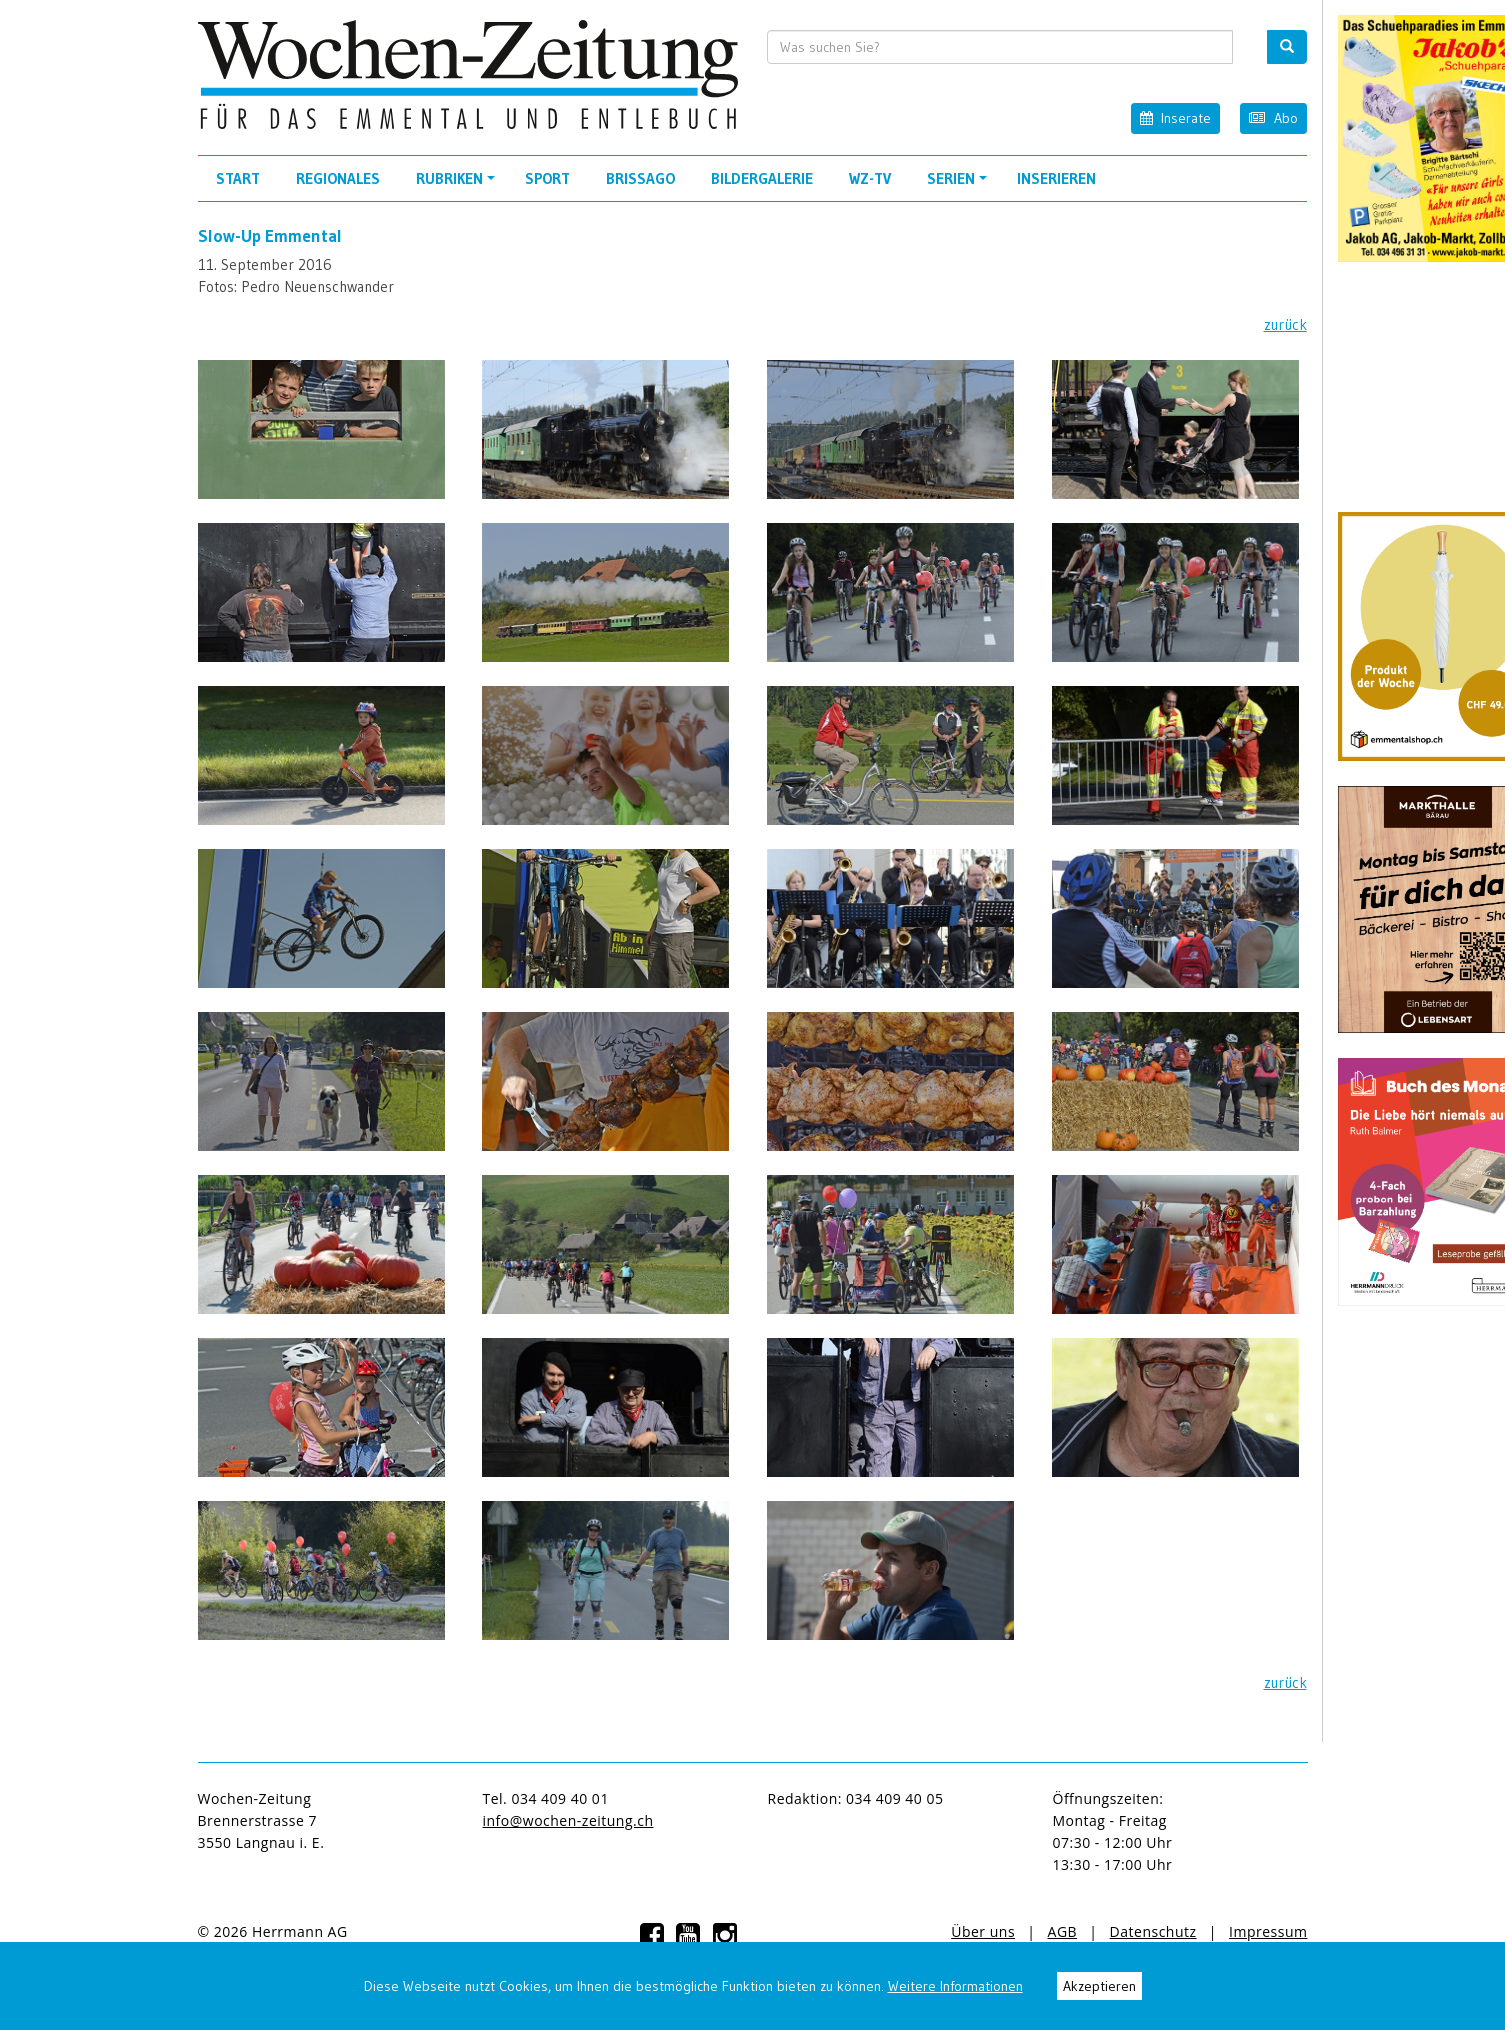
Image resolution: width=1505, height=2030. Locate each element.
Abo (1273, 117)
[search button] (1287, 47)
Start (238, 178)
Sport (547, 178)
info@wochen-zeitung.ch (568, 1820)
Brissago (640, 178)
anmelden (395, 1931)
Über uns (983, 1931)
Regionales (338, 178)
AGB (1063, 1931)
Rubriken (458, 185)
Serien (960, 185)
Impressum (1268, 1931)
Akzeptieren (1099, 1986)
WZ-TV (870, 178)
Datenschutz (1153, 1931)
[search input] (1000, 47)
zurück (1285, 324)
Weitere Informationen (955, 1986)
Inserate (1175, 117)
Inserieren (1056, 178)
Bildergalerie (762, 178)
